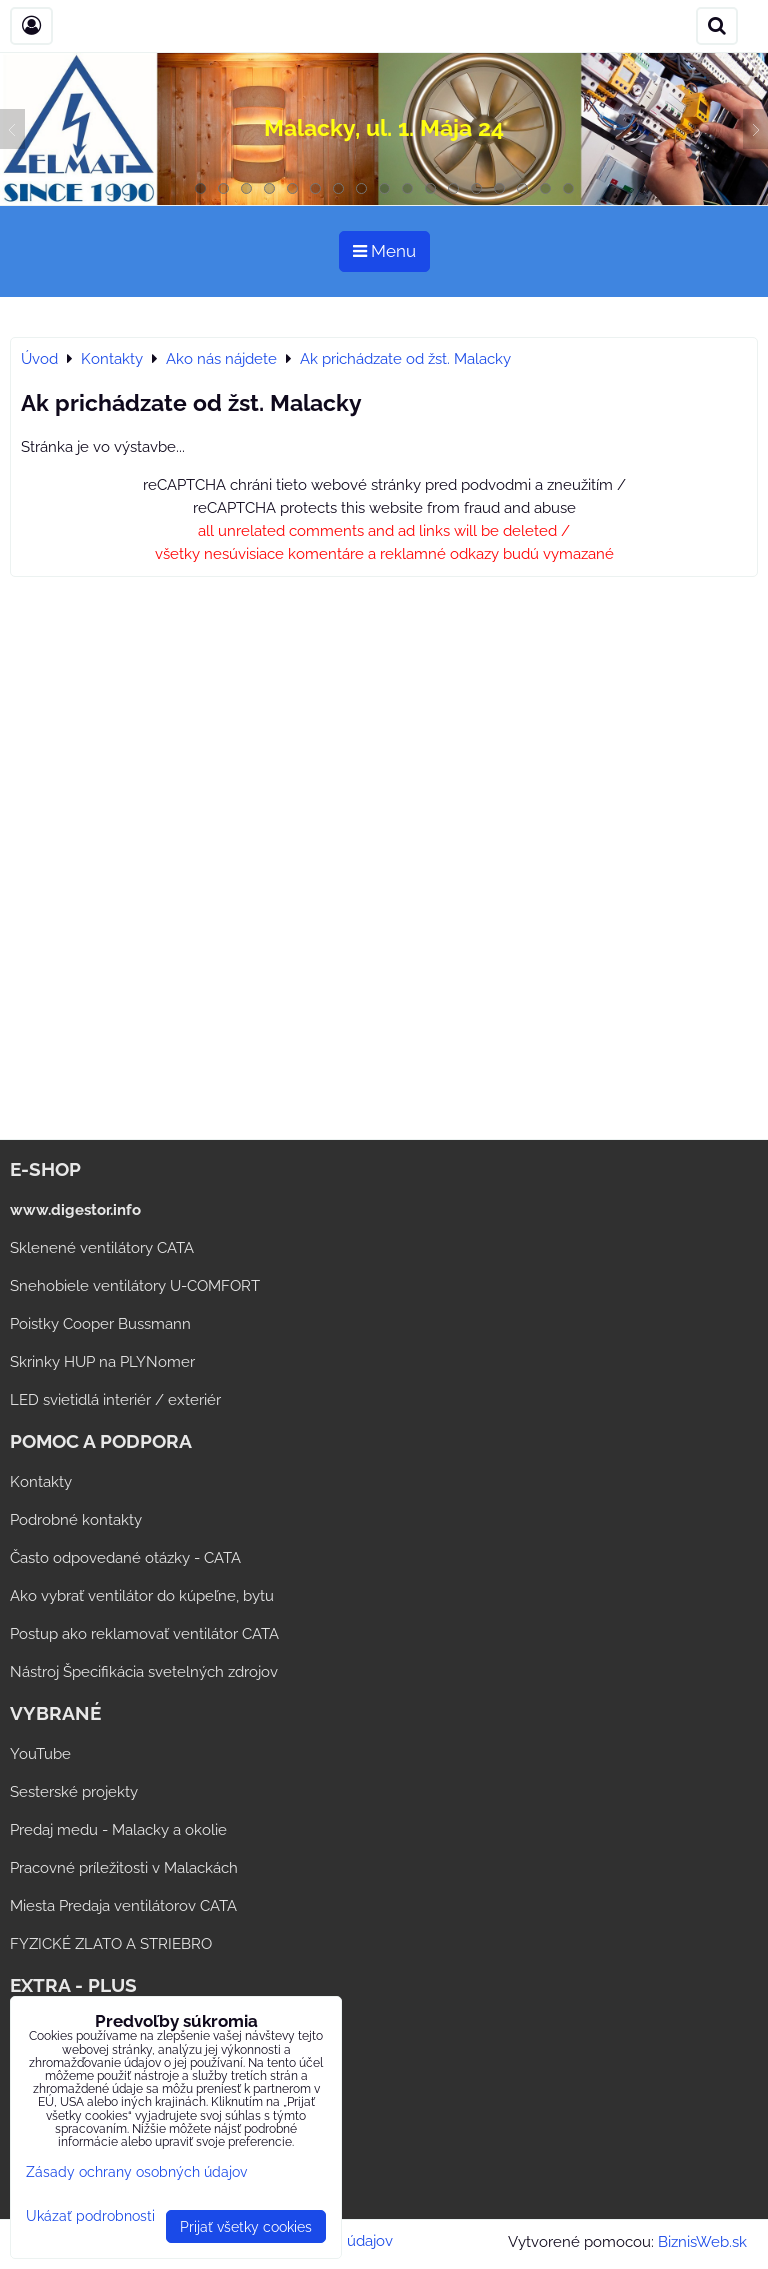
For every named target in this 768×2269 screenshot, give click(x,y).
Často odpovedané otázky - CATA (125, 1558)
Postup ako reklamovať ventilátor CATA (144, 1634)
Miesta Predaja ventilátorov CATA (123, 1906)
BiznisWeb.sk (702, 2242)
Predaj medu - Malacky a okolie (118, 1830)
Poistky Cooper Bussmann (100, 1324)
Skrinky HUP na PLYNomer (102, 1362)
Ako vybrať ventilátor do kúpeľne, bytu (142, 1596)
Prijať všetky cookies (246, 2226)
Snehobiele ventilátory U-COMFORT (135, 1286)
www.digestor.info (75, 1210)
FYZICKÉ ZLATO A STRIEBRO (111, 1944)
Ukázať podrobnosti (90, 2216)
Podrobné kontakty (76, 1520)
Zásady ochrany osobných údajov (136, 2171)
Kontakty (41, 1482)
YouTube (40, 1754)
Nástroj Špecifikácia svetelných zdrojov (144, 1672)
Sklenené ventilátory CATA (102, 1248)
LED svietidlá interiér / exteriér (115, 1400)
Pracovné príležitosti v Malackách (124, 1868)
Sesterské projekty (74, 1792)
